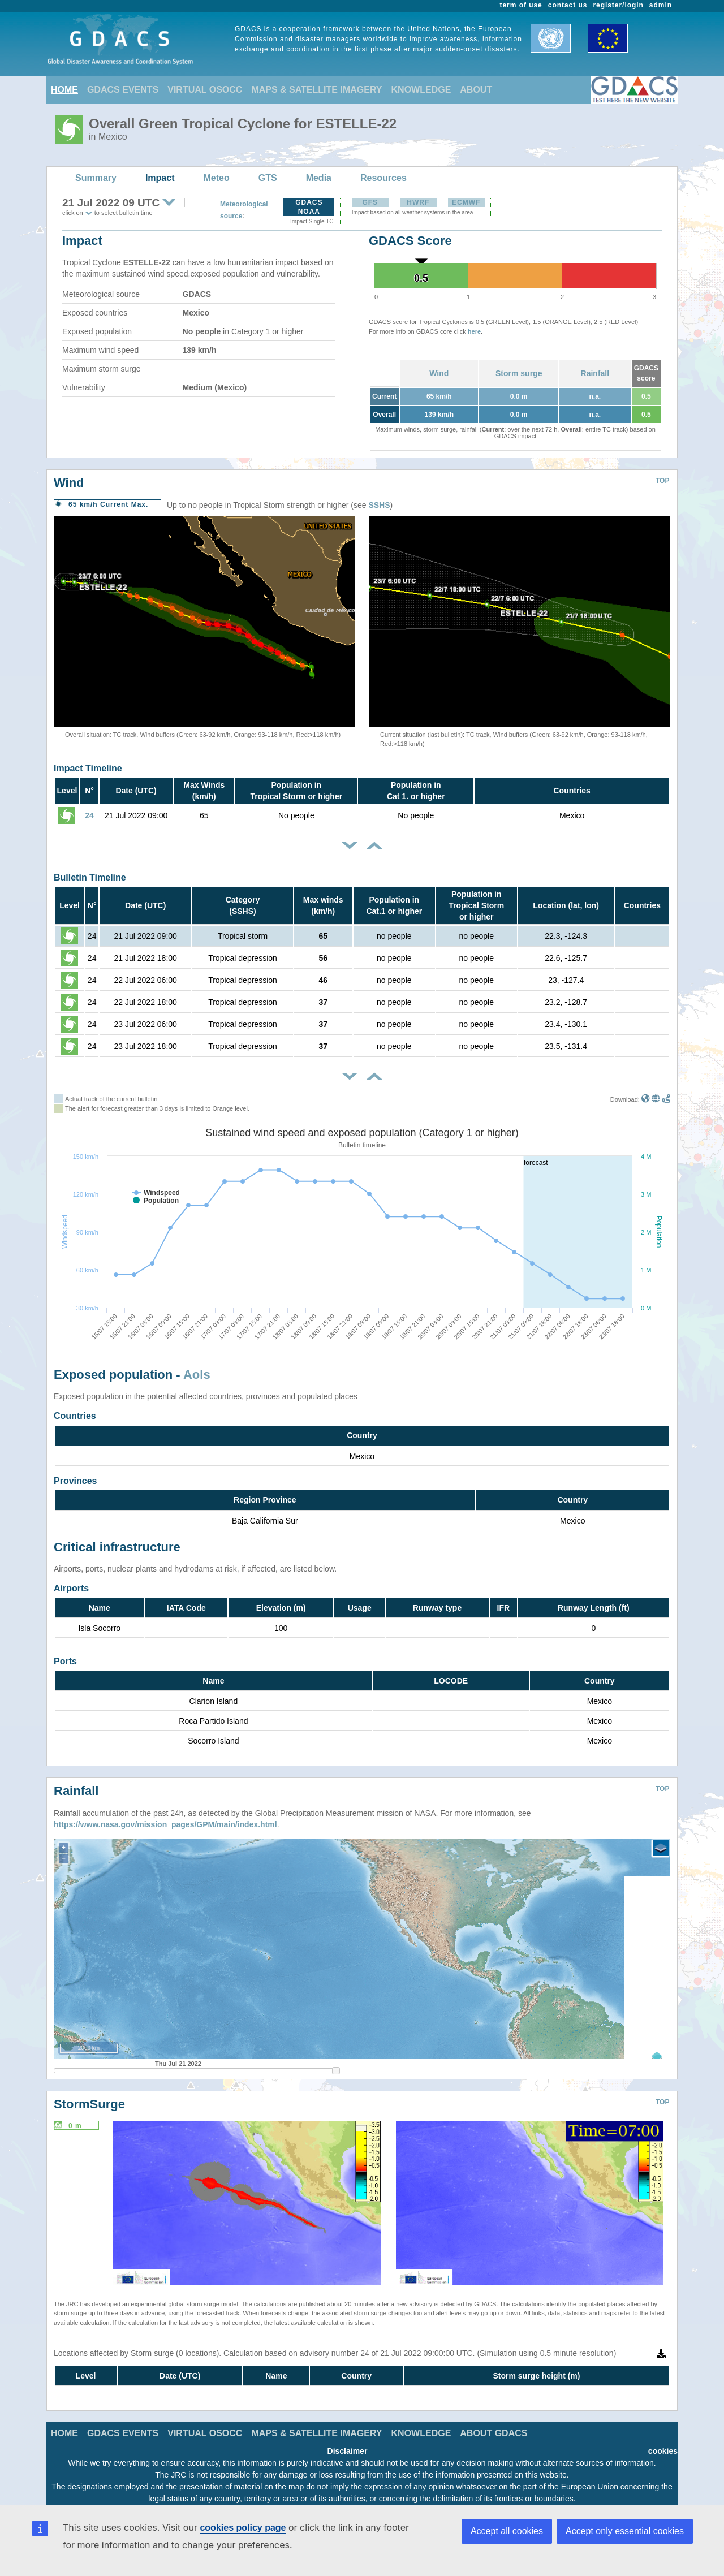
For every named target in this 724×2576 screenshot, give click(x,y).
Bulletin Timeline (90, 877)
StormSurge (89, 2096)
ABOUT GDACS (493, 2425)
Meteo (217, 178)
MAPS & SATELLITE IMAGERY (316, 89)
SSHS (379, 505)
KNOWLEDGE (421, 89)
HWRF (418, 202)
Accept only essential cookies (625, 2531)
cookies (663, 2442)
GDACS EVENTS (122, 89)
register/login (618, 5)
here (474, 331)
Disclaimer (347, 2442)
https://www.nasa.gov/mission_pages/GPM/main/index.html (165, 1815)
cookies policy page (243, 2527)
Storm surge (518, 373)
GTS (267, 178)
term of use (521, 5)
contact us (568, 5)
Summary (96, 178)
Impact (160, 178)
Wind (439, 373)
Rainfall (595, 373)
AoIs (196, 1374)
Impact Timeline (88, 768)
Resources (383, 178)
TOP (662, 481)
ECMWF (466, 202)
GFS (370, 202)
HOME (64, 89)
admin (660, 5)
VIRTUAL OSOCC (204, 89)
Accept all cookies (507, 2531)
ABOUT (476, 89)
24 (89, 815)
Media (318, 178)
